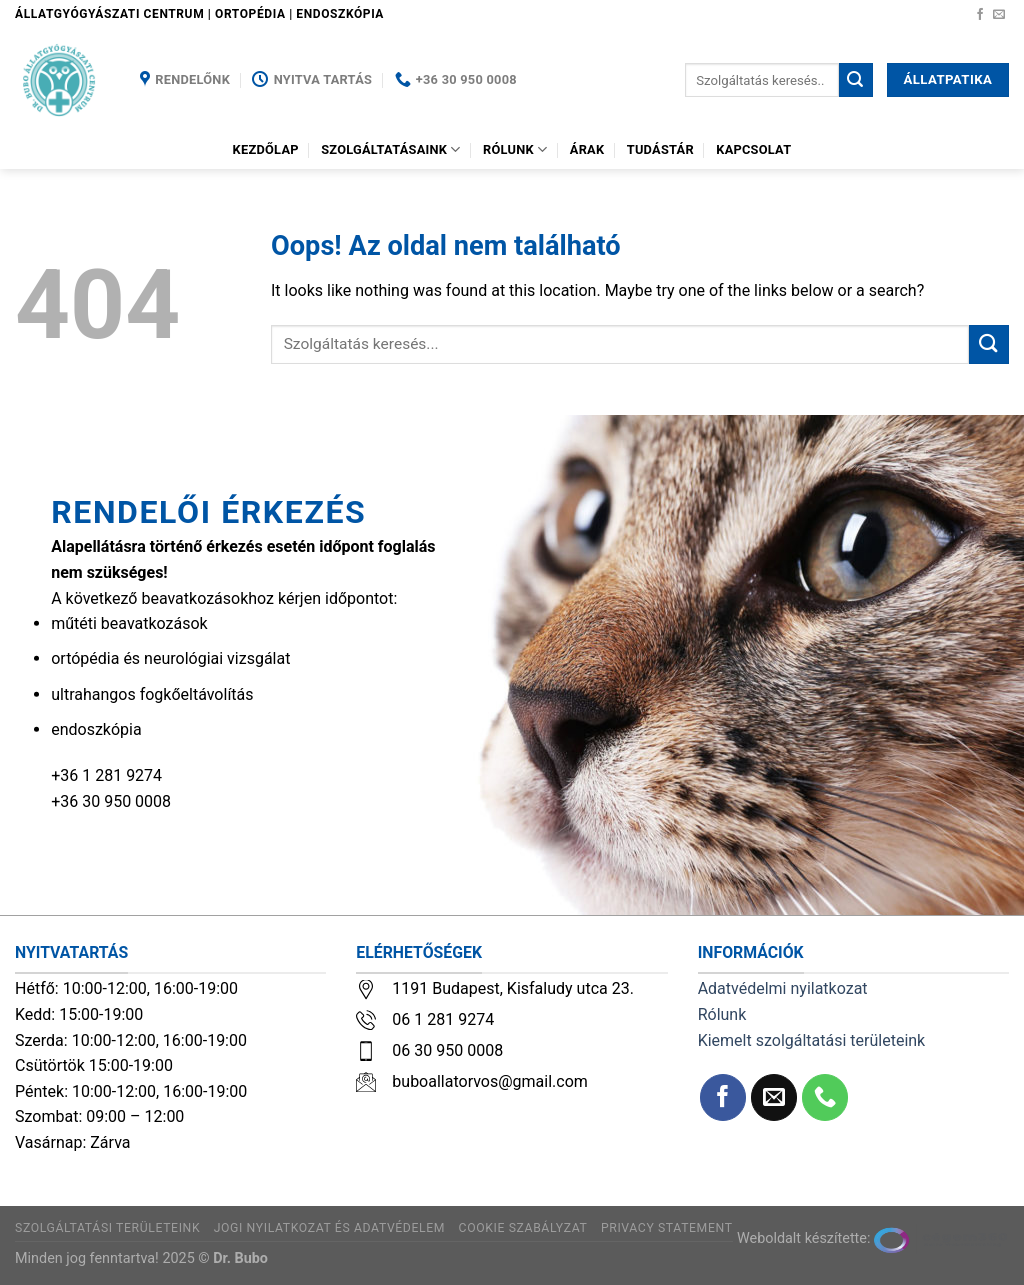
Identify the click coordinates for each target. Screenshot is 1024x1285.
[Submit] (856, 80)
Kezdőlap (266, 149)
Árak (587, 149)
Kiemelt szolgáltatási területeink (812, 1040)
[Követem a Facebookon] (980, 15)
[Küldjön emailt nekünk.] (999, 15)
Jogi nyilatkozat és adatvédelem (329, 1228)
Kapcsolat (753, 149)
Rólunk (515, 149)
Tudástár (660, 149)
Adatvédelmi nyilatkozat (783, 988)
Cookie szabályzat (523, 1228)
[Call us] (825, 1097)
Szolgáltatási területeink (107, 1228)
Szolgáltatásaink (391, 149)
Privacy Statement (667, 1228)
